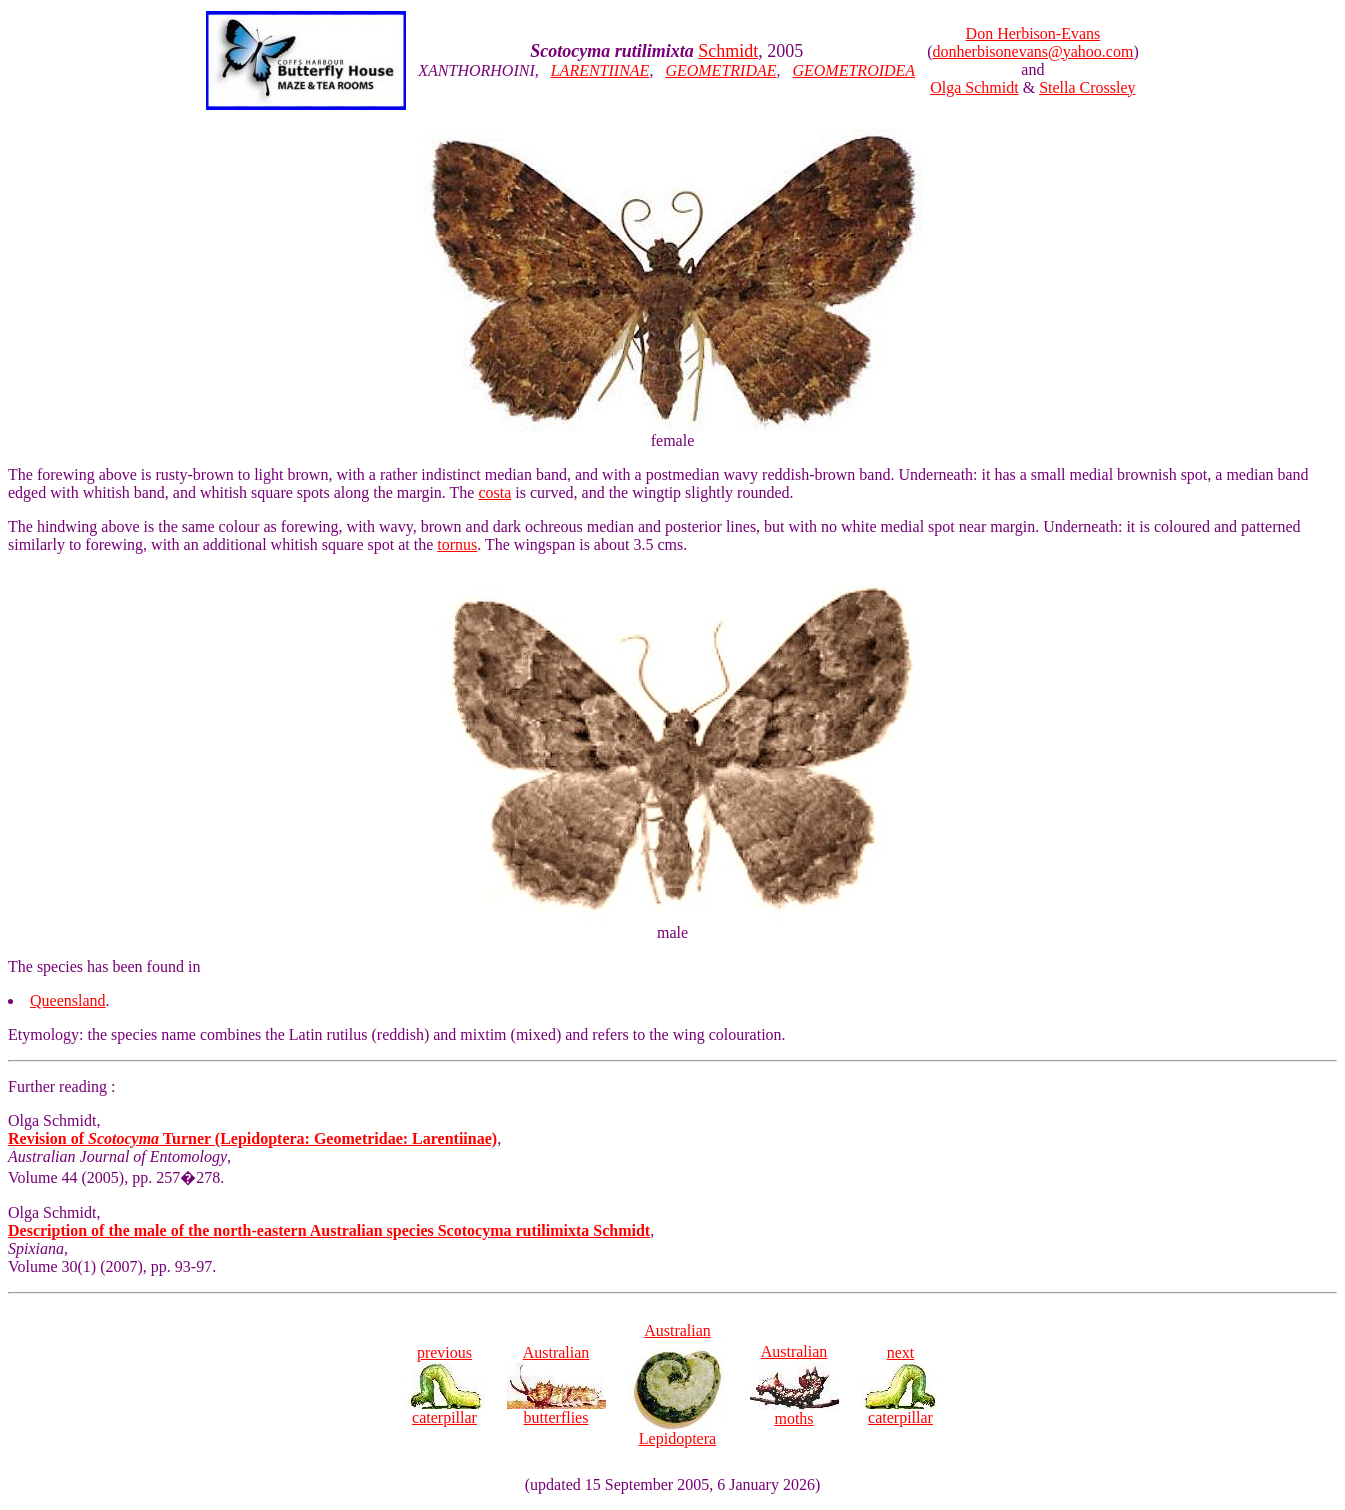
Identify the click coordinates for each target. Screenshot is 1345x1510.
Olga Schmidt (974, 87)
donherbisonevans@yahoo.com (1032, 51)
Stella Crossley (1087, 87)
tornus (457, 544)
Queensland (68, 1000)
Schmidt (728, 51)
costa (494, 492)
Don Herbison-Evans (1033, 33)
